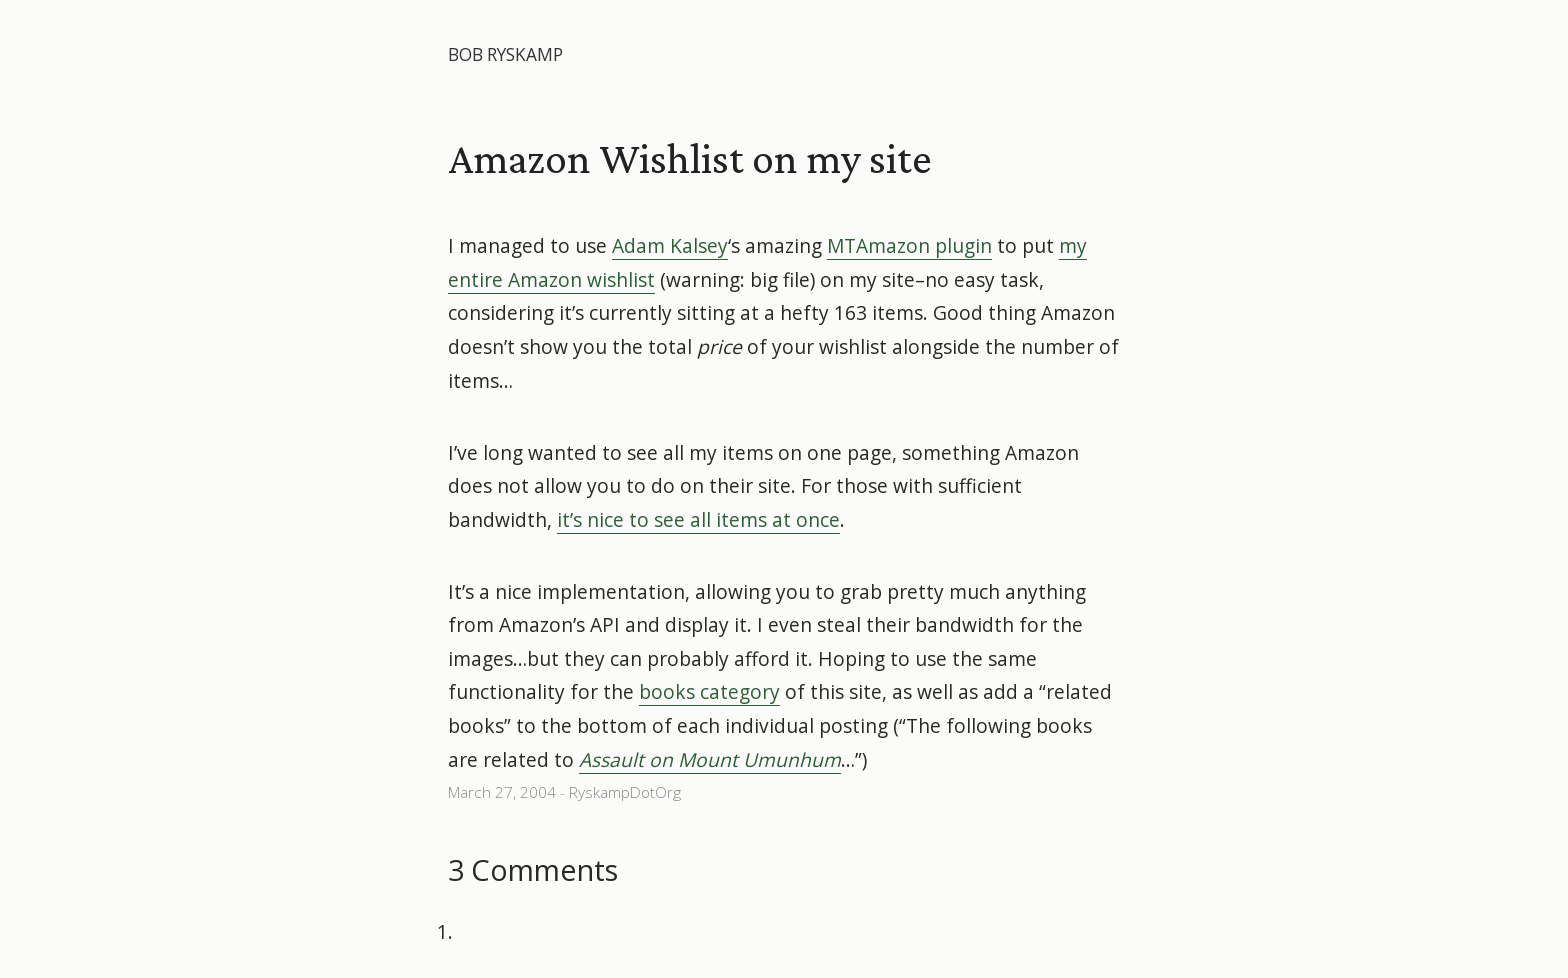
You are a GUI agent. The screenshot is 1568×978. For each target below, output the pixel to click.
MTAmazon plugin (909, 245)
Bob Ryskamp (505, 54)
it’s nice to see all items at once (698, 519)
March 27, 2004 (502, 792)
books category (709, 691)
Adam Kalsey (670, 245)
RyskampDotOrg (625, 792)
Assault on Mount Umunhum (710, 759)
